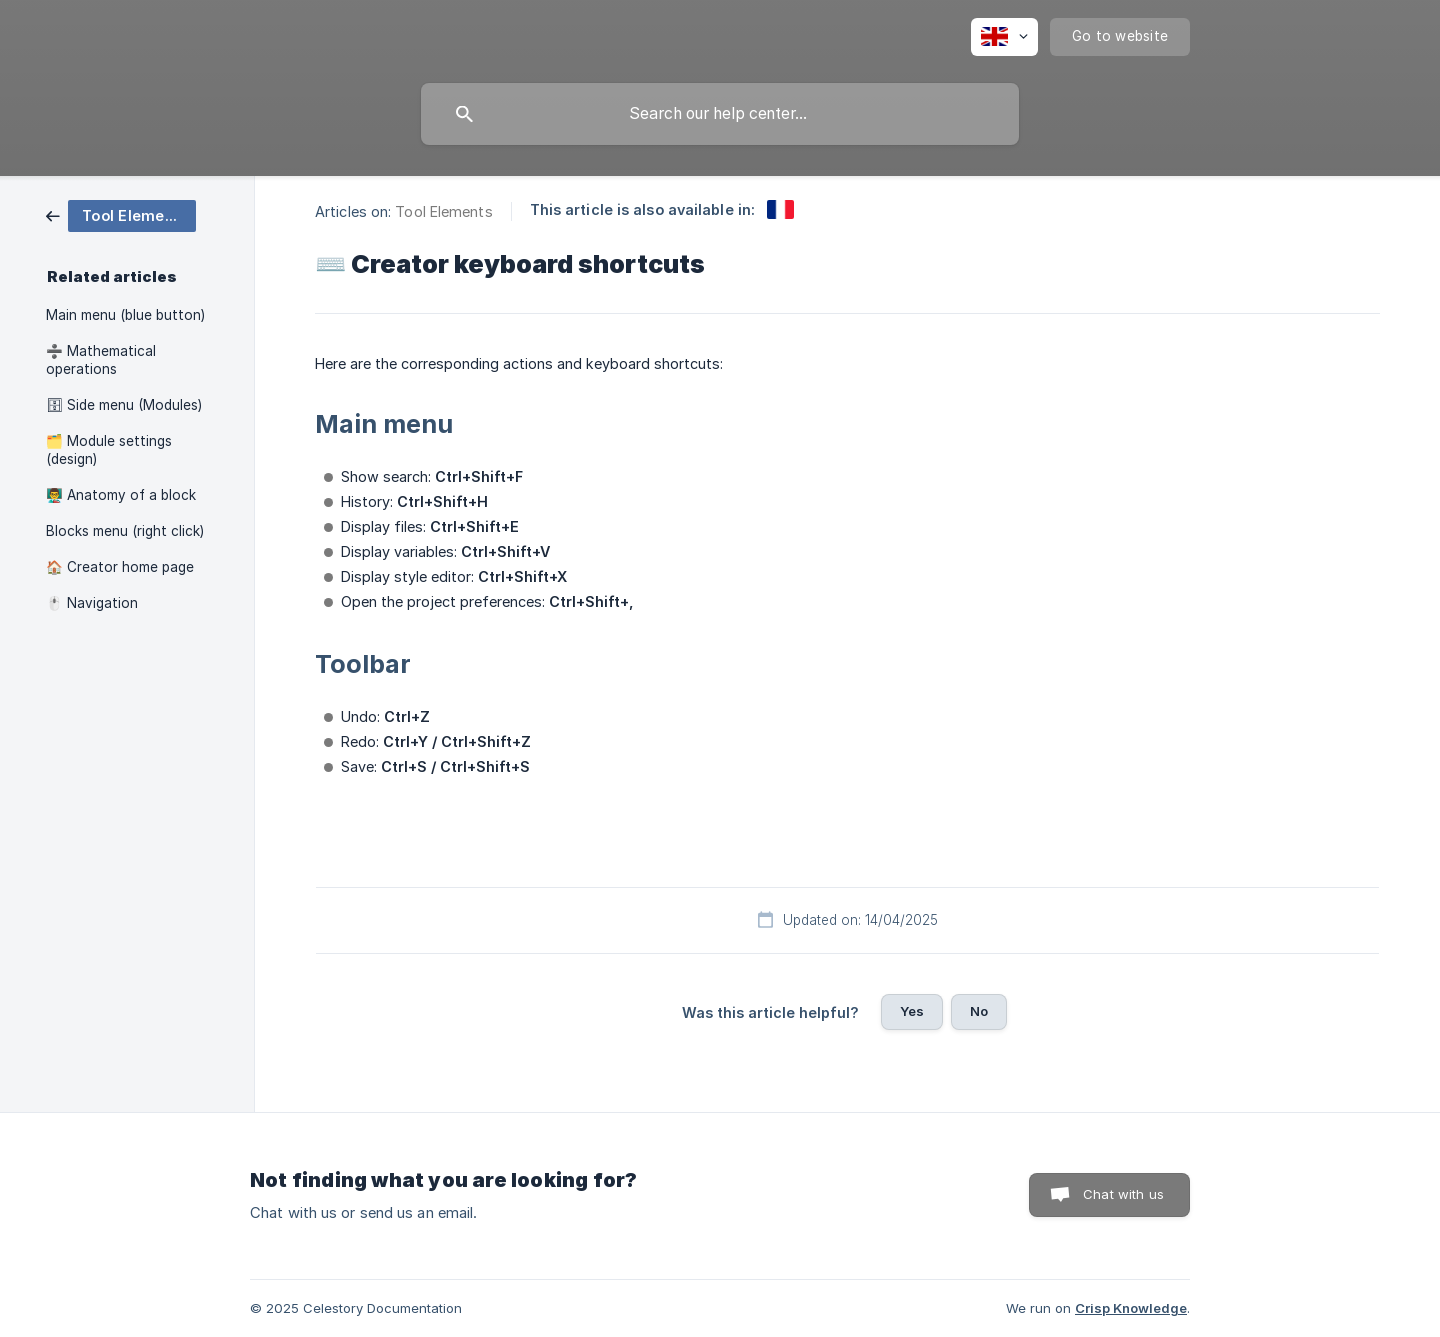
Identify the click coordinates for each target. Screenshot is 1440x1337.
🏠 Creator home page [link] (120, 567)
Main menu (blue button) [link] (125, 315)
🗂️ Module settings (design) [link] (109, 450)
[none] (1004, 37)
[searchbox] (720, 114)
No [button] (979, 1011)
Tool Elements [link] (443, 211)
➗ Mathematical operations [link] (101, 360)
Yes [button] (912, 1011)
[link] (121, 214)
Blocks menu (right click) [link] (125, 531)
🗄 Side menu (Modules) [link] (124, 405)
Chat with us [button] (1123, 1194)
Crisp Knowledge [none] (1131, 1308)
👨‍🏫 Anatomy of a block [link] (121, 495)
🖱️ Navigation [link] (92, 603)
